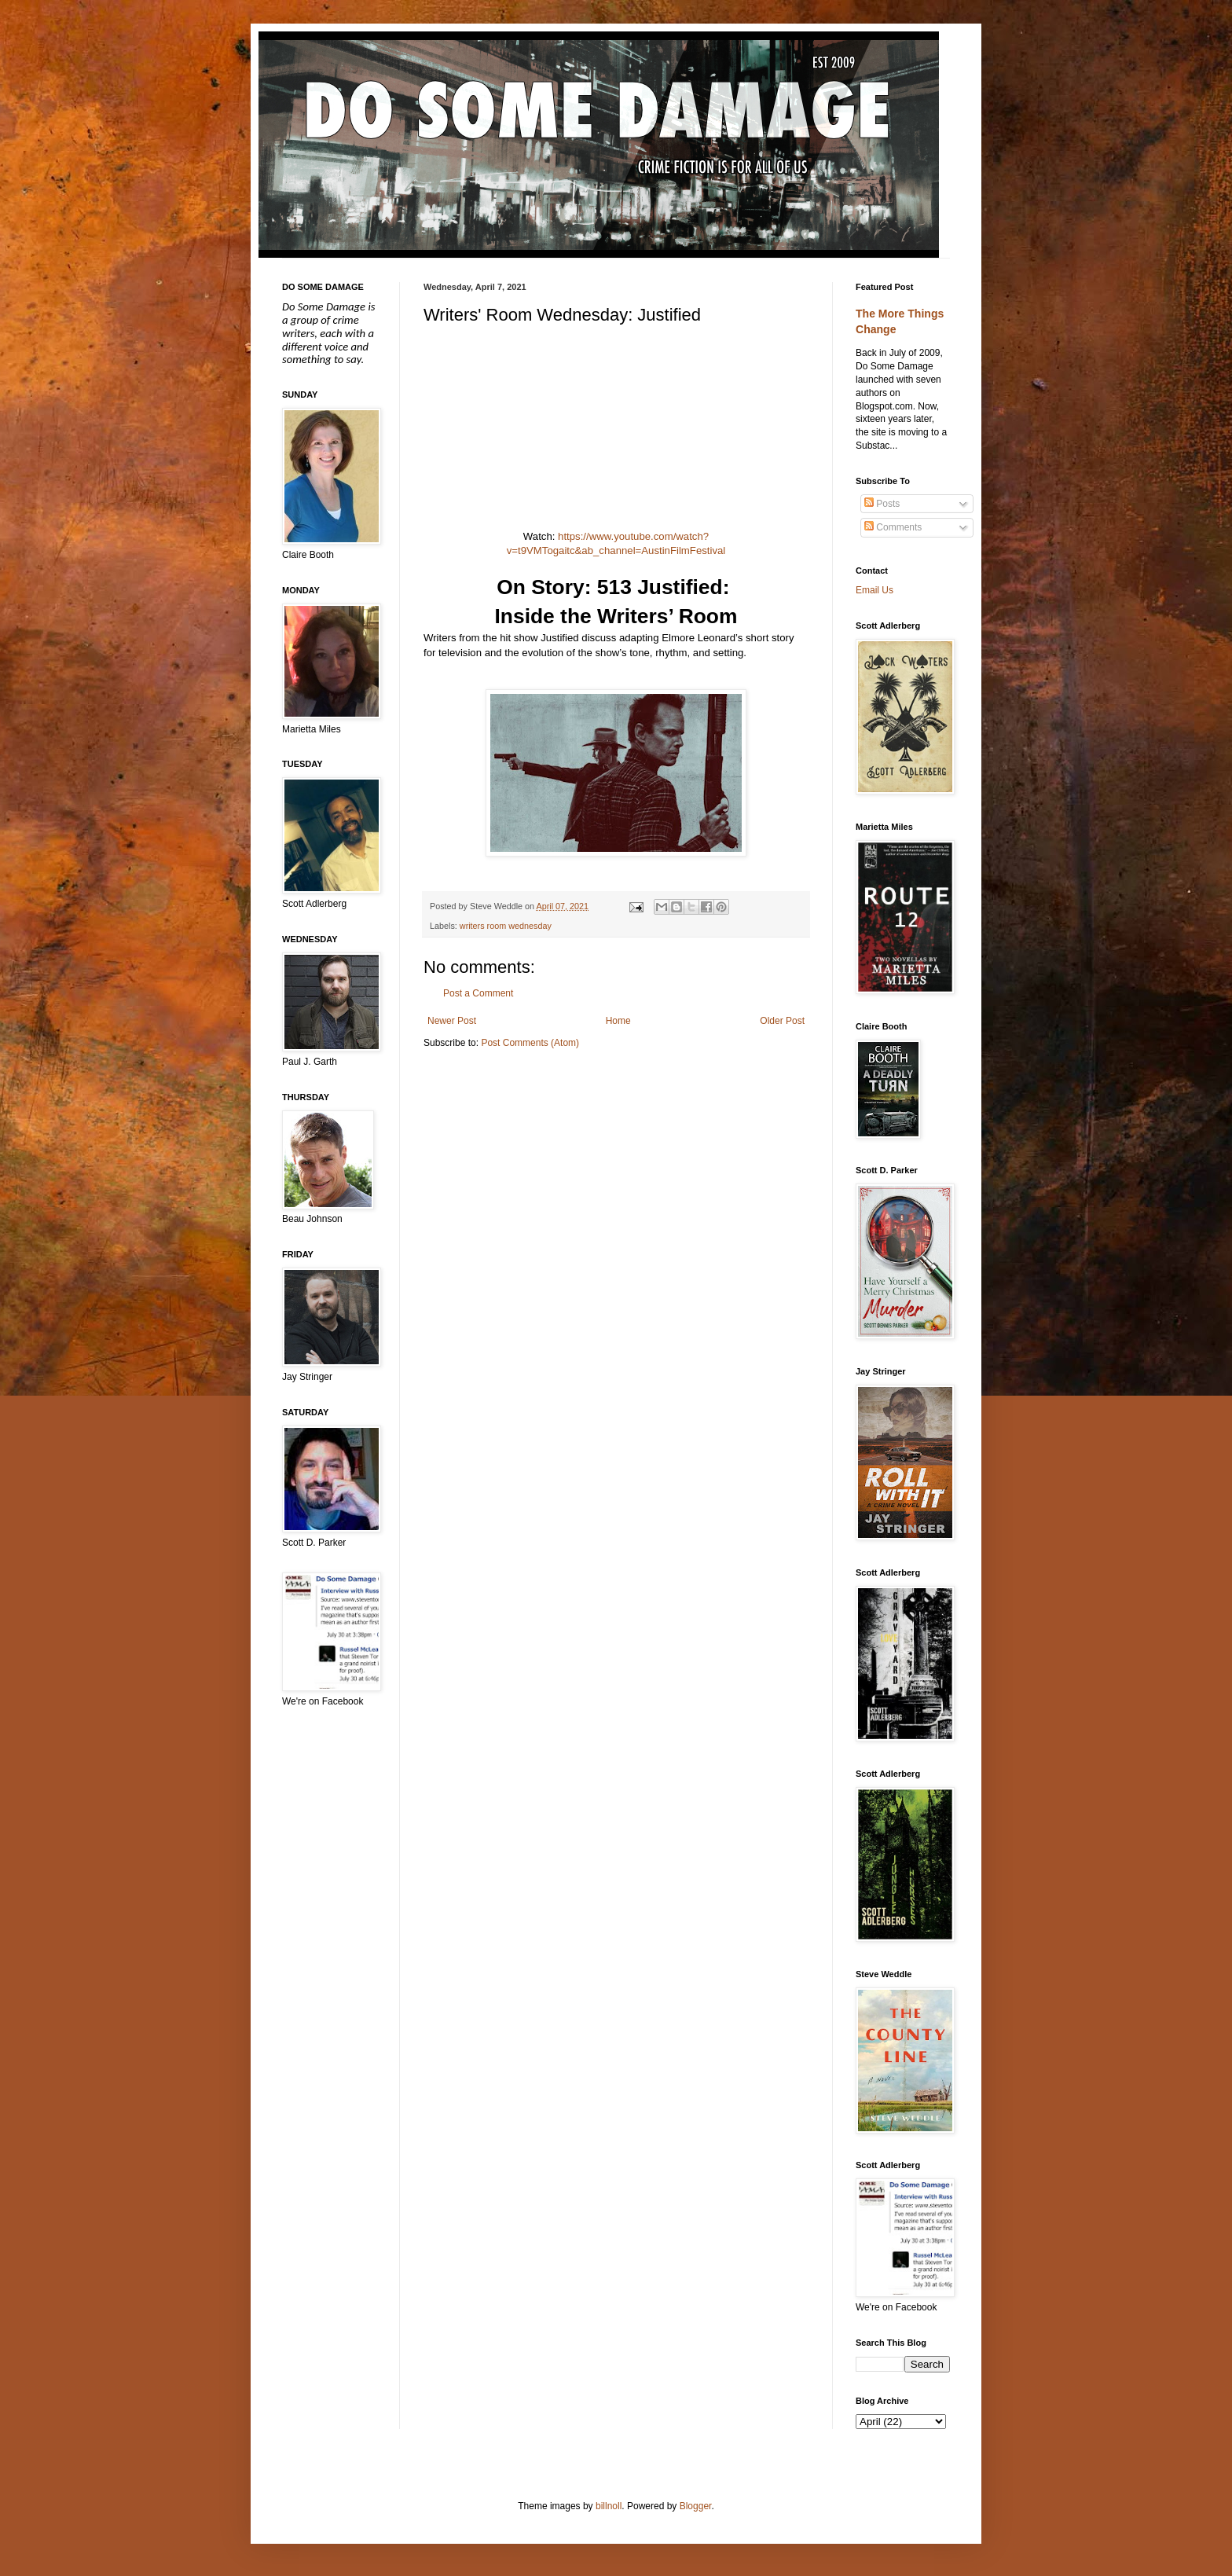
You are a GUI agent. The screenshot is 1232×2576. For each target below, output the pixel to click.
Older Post (782, 1020)
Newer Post (451, 1020)
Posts (882, 503)
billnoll (609, 2506)
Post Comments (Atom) (530, 1042)
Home (618, 1020)
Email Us (874, 590)
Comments (893, 527)
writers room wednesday (506, 925)
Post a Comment (478, 993)
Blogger (696, 2506)
